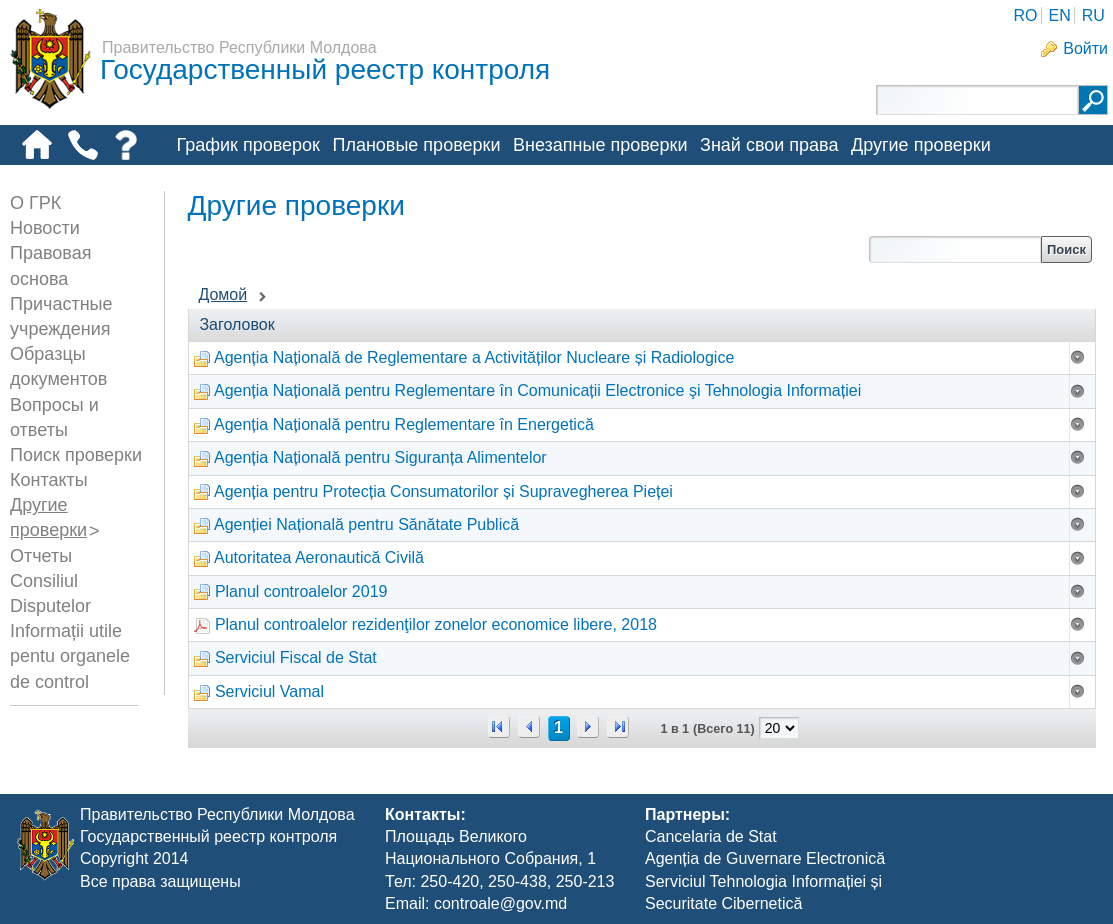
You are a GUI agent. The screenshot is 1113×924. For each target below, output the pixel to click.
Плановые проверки (416, 145)
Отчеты (41, 556)
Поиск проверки (76, 455)
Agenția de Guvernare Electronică (765, 858)
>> (618, 727)
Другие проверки (921, 145)
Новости (45, 228)
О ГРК (35, 203)
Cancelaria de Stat (711, 836)
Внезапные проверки (600, 145)
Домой (222, 294)
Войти (1085, 48)
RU (1093, 15)
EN (1059, 15)
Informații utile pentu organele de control (70, 656)
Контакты (49, 480)
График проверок (248, 145)
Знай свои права (769, 145)
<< (499, 727)
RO (1025, 15)
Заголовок (236, 324)
